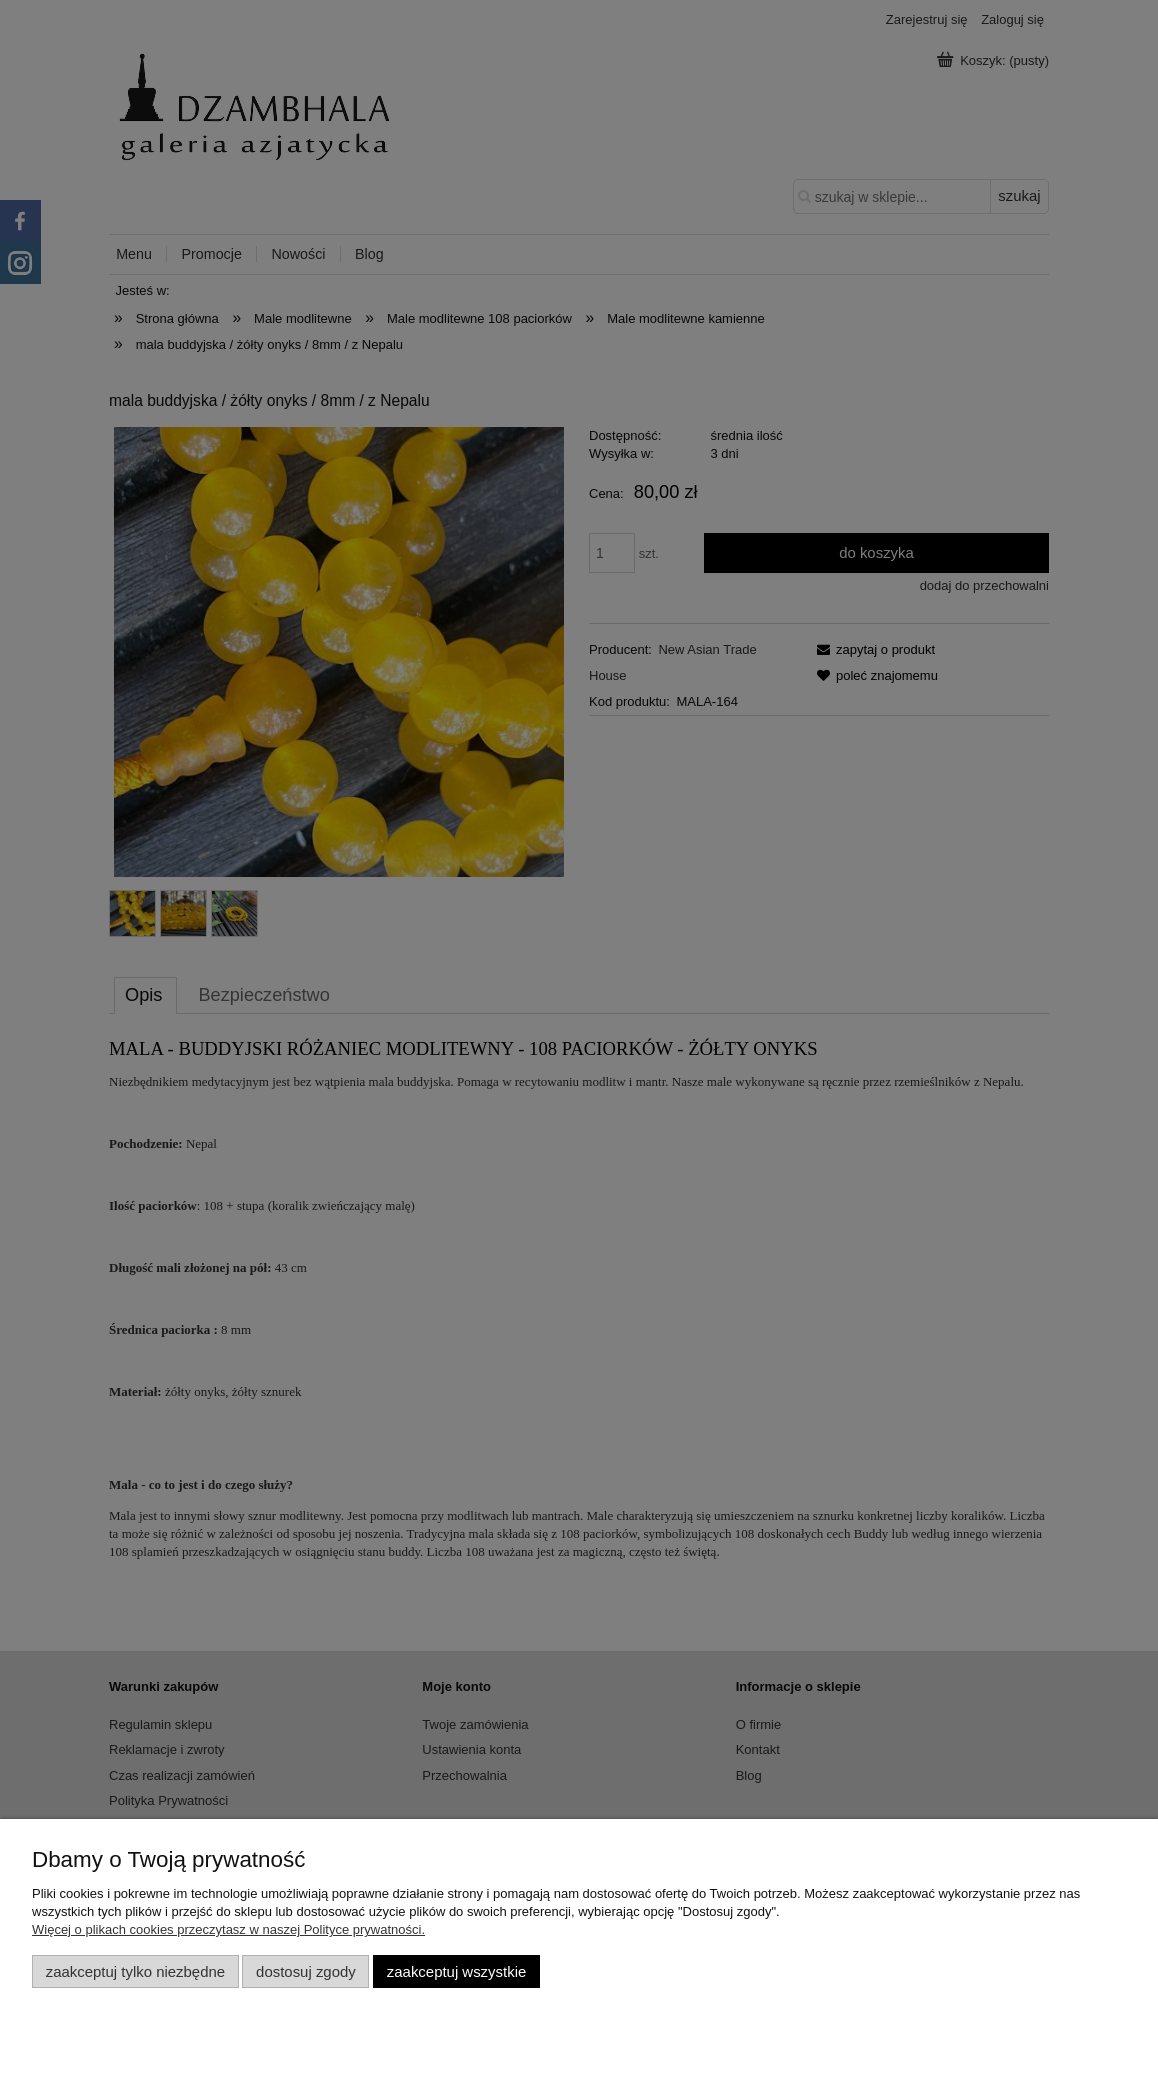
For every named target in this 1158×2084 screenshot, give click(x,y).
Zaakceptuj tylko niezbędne (135, 1971)
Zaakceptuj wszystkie (456, 1971)
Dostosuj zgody (306, 1971)
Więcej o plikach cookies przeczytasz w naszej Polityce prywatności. (228, 1929)
